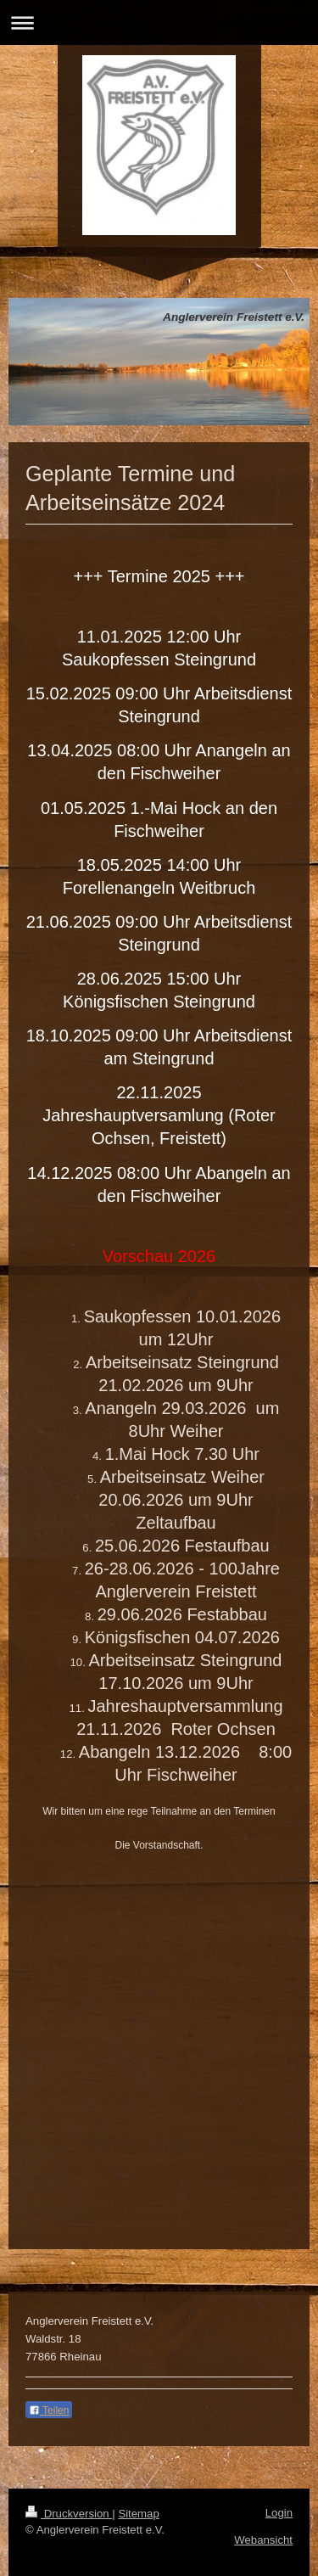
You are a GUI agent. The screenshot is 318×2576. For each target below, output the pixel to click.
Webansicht (263, 2540)
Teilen (49, 2410)
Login (279, 2512)
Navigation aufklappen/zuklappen (159, 22)
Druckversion (68, 2513)
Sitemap (138, 2513)
